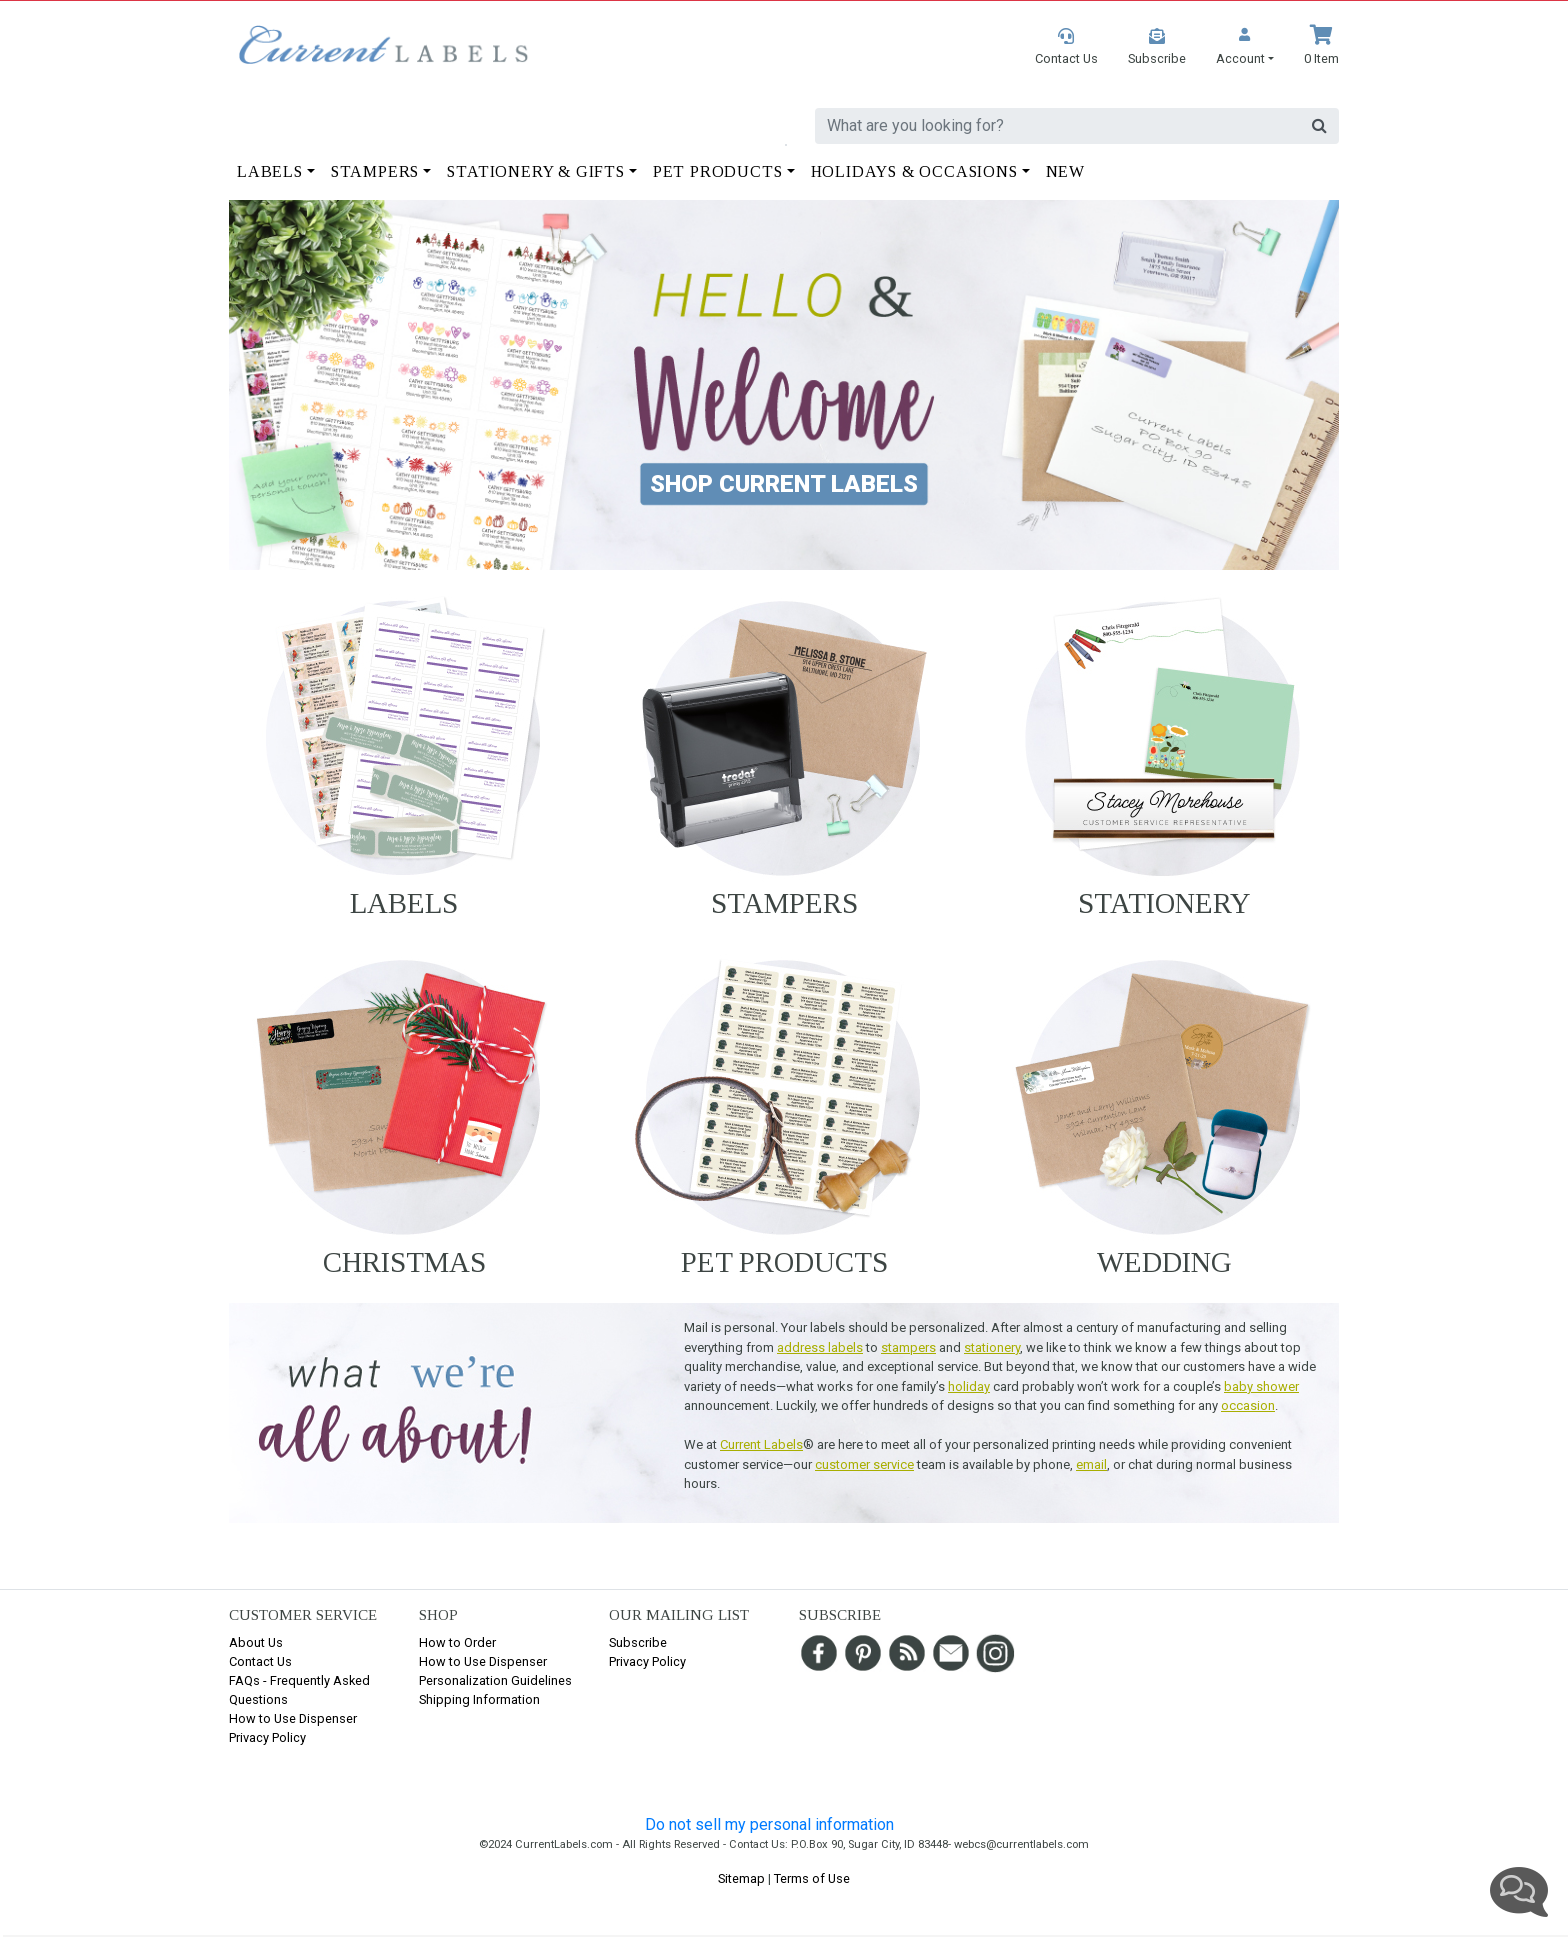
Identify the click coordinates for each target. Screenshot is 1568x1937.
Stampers (784, 903)
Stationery (1164, 903)
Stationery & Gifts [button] (535, 171)
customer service (864, 1464)
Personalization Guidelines (495, 1680)
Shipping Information (479, 1699)
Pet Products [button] (718, 171)
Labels (404, 903)
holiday (969, 1386)
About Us (256, 1642)
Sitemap (741, 1878)
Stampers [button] (375, 171)
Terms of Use (812, 1878)
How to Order (457, 1642)
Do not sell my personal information (769, 1824)
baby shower (1261, 1386)
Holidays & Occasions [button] (914, 171)
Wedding (1164, 1262)
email (1091, 1464)
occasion (1248, 1405)
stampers (908, 1347)
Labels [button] (270, 171)
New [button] (1065, 171)
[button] (1245, 46)
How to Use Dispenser (293, 1718)
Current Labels (761, 1444)
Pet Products (784, 1262)
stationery (992, 1347)
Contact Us (260, 1661)
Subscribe (638, 1642)
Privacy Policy (267, 1737)
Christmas (404, 1262)
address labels (820, 1347)
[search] (1058, 126)
